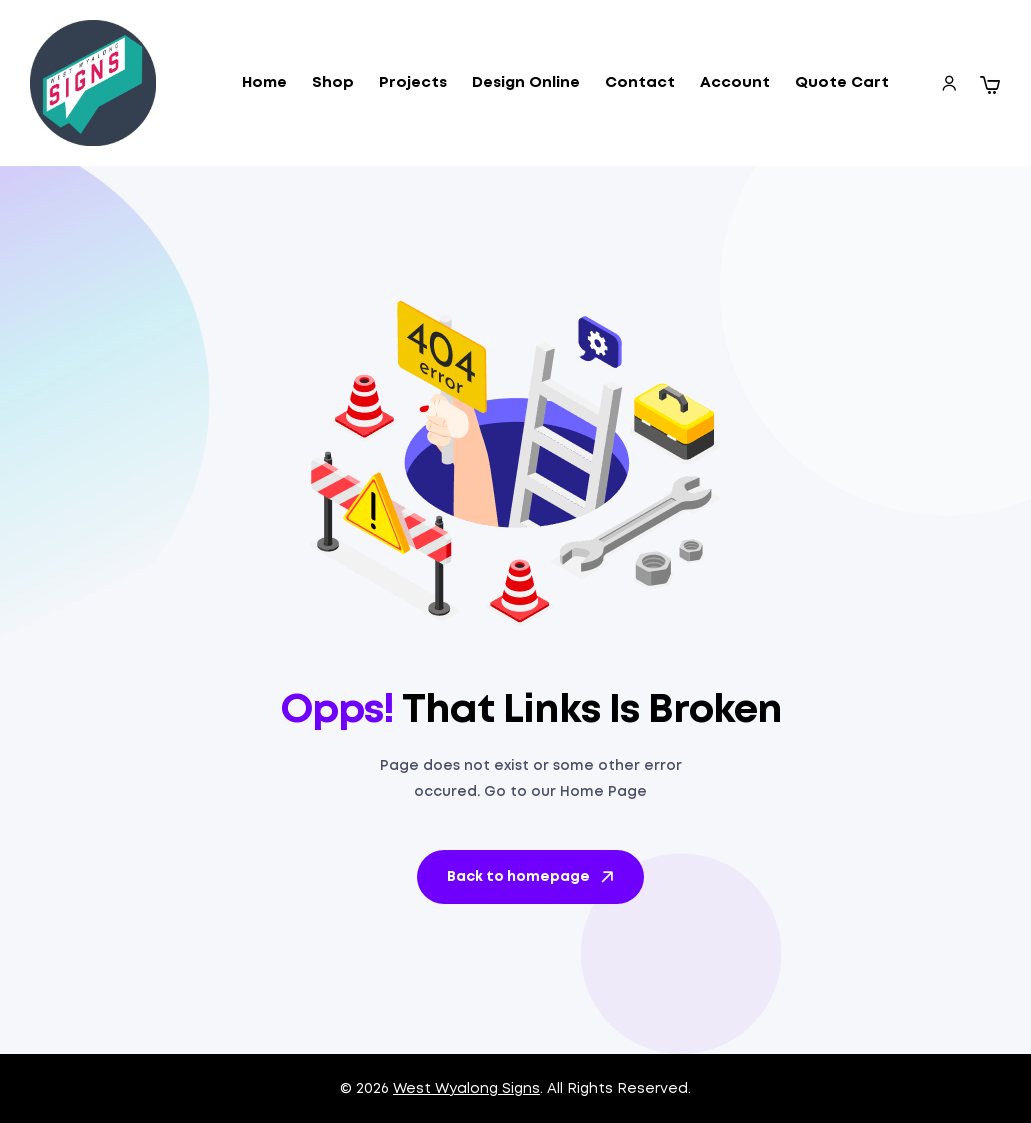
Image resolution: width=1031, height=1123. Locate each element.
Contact (640, 83)
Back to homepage (532, 877)
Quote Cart (842, 83)
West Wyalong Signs (466, 1089)
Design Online (526, 83)
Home (264, 83)
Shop (333, 83)
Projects (413, 83)
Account (735, 83)
